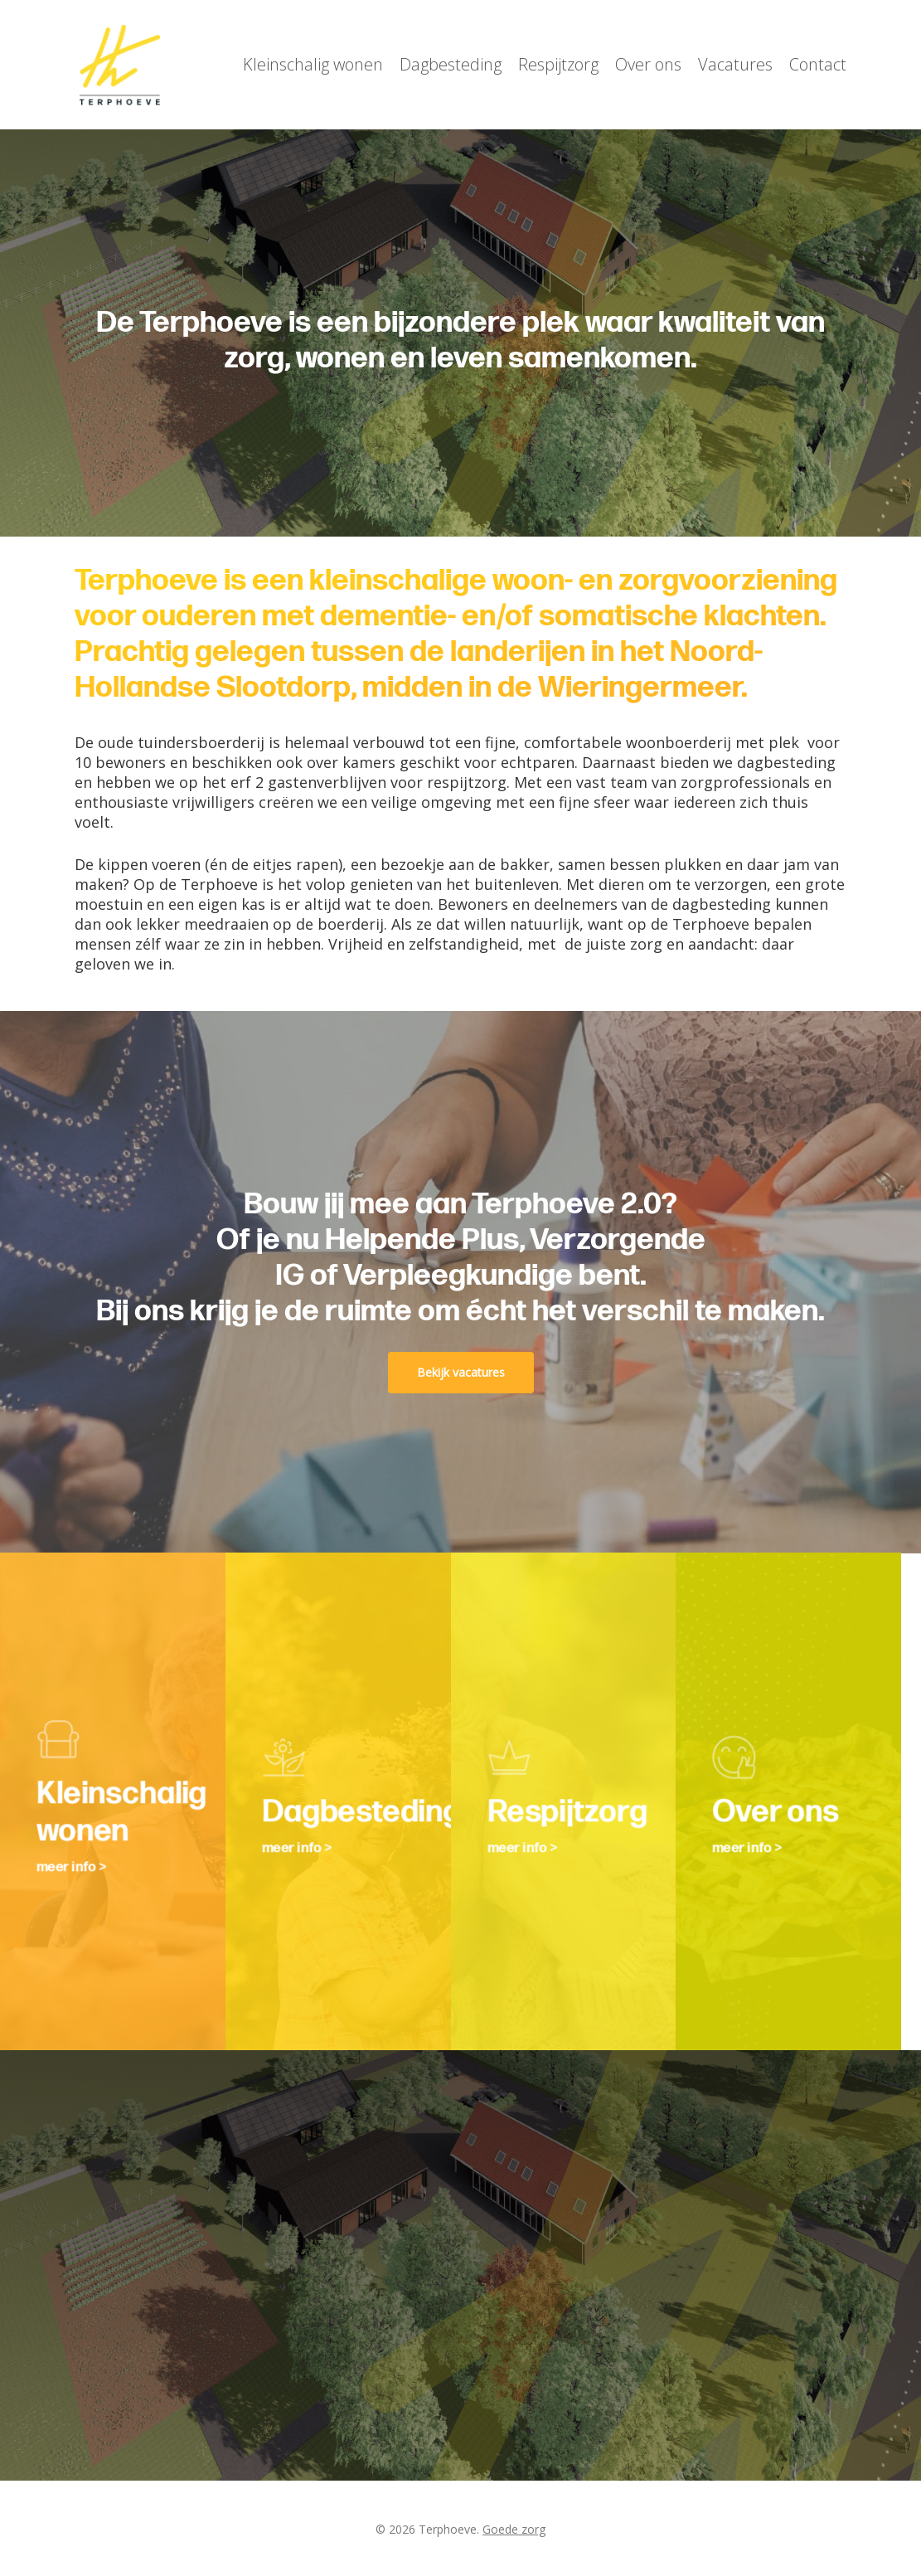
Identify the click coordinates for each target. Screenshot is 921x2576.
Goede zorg (513, 2529)
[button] (461, 1372)
